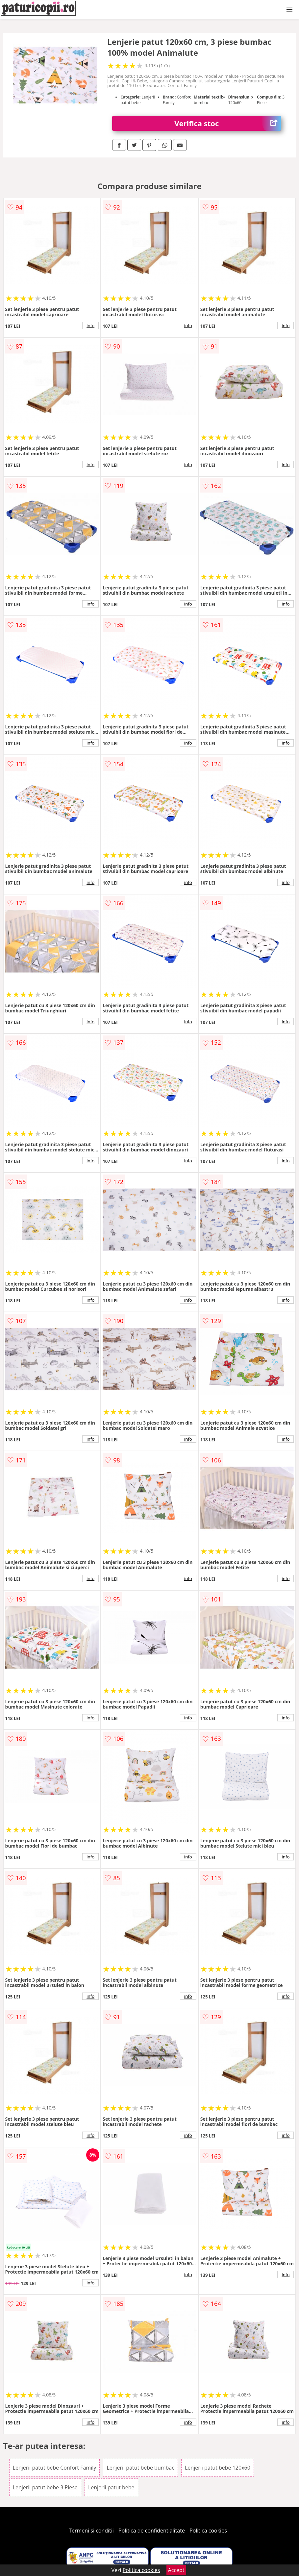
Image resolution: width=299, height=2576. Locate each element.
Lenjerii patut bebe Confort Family (54, 2467)
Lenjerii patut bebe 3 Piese (45, 2487)
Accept (176, 2570)
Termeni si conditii (91, 2530)
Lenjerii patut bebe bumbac (140, 2467)
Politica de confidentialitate (151, 2530)
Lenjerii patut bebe (111, 2487)
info (90, 325)
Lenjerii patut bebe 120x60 (217, 2467)
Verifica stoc (227, 123)
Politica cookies (208, 2530)
